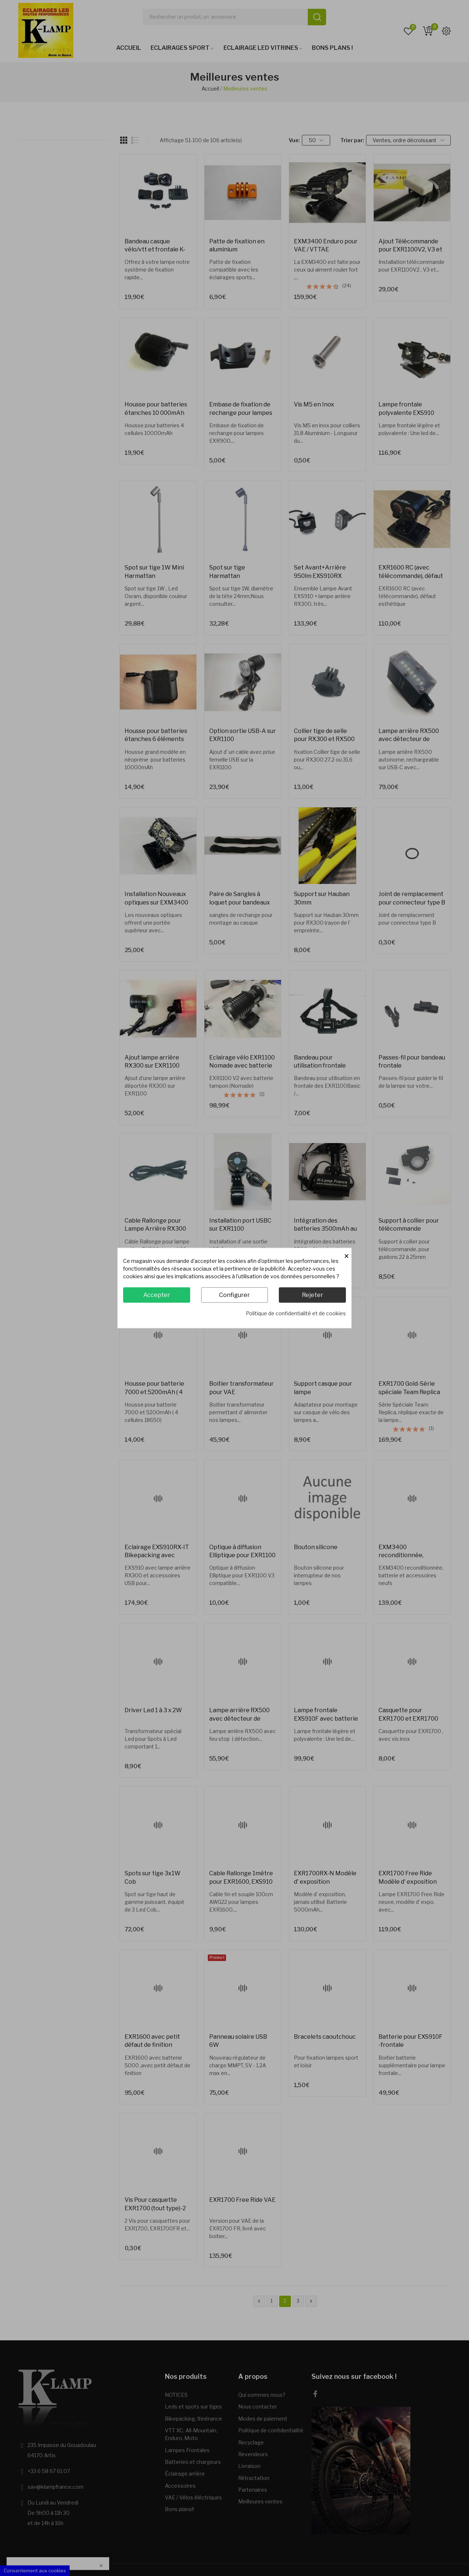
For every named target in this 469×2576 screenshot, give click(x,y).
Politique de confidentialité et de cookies (296, 1313)
